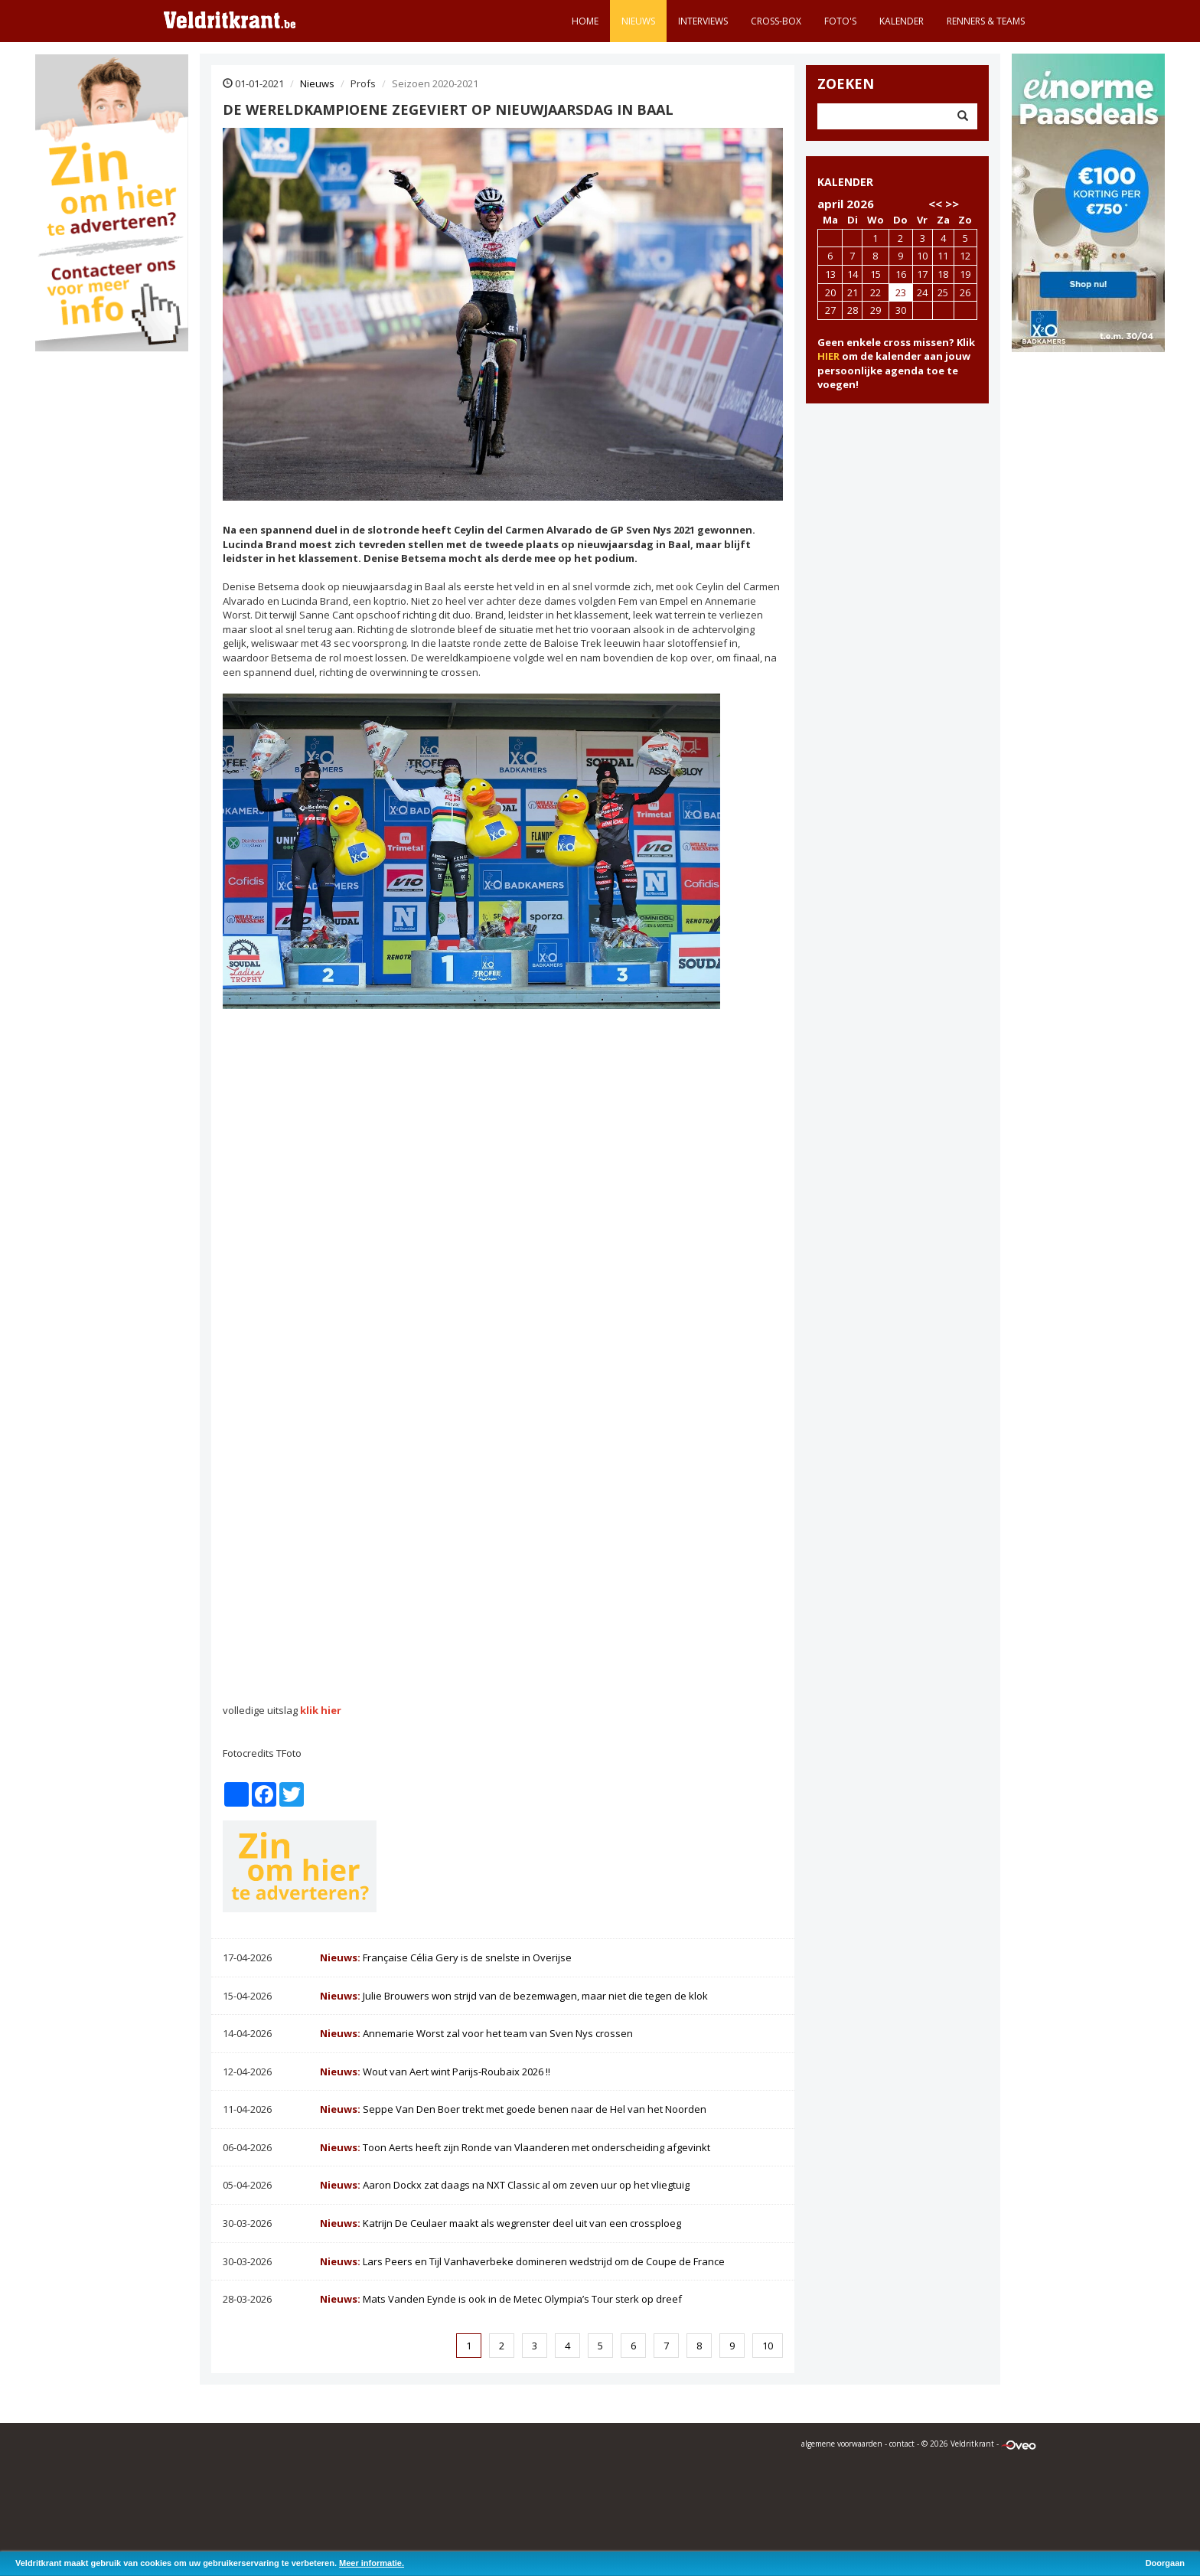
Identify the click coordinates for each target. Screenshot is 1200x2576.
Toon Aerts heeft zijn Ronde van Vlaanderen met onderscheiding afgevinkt (515, 2147)
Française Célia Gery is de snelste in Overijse (446, 1957)
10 (767, 2345)
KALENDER (845, 182)
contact (902, 2443)
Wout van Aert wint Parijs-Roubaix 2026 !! (435, 2071)
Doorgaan (1165, 2563)
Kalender (901, 21)
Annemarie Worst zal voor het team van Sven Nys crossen (476, 2033)
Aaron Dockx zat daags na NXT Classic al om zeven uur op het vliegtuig (505, 2185)
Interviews (703, 21)
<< (935, 203)
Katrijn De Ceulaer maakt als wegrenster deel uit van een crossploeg (500, 2223)
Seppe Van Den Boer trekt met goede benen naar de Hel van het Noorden (513, 2109)
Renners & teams (986, 21)
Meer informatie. (371, 2563)
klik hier (320, 1710)
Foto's (840, 21)
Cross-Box (776, 21)
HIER (828, 356)
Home (585, 21)
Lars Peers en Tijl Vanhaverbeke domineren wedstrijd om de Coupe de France (522, 2261)
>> (952, 203)
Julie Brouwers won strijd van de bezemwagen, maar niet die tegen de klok (514, 1996)
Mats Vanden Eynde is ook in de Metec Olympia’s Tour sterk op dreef (501, 2299)
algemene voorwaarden (841, 2443)
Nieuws (638, 21)
